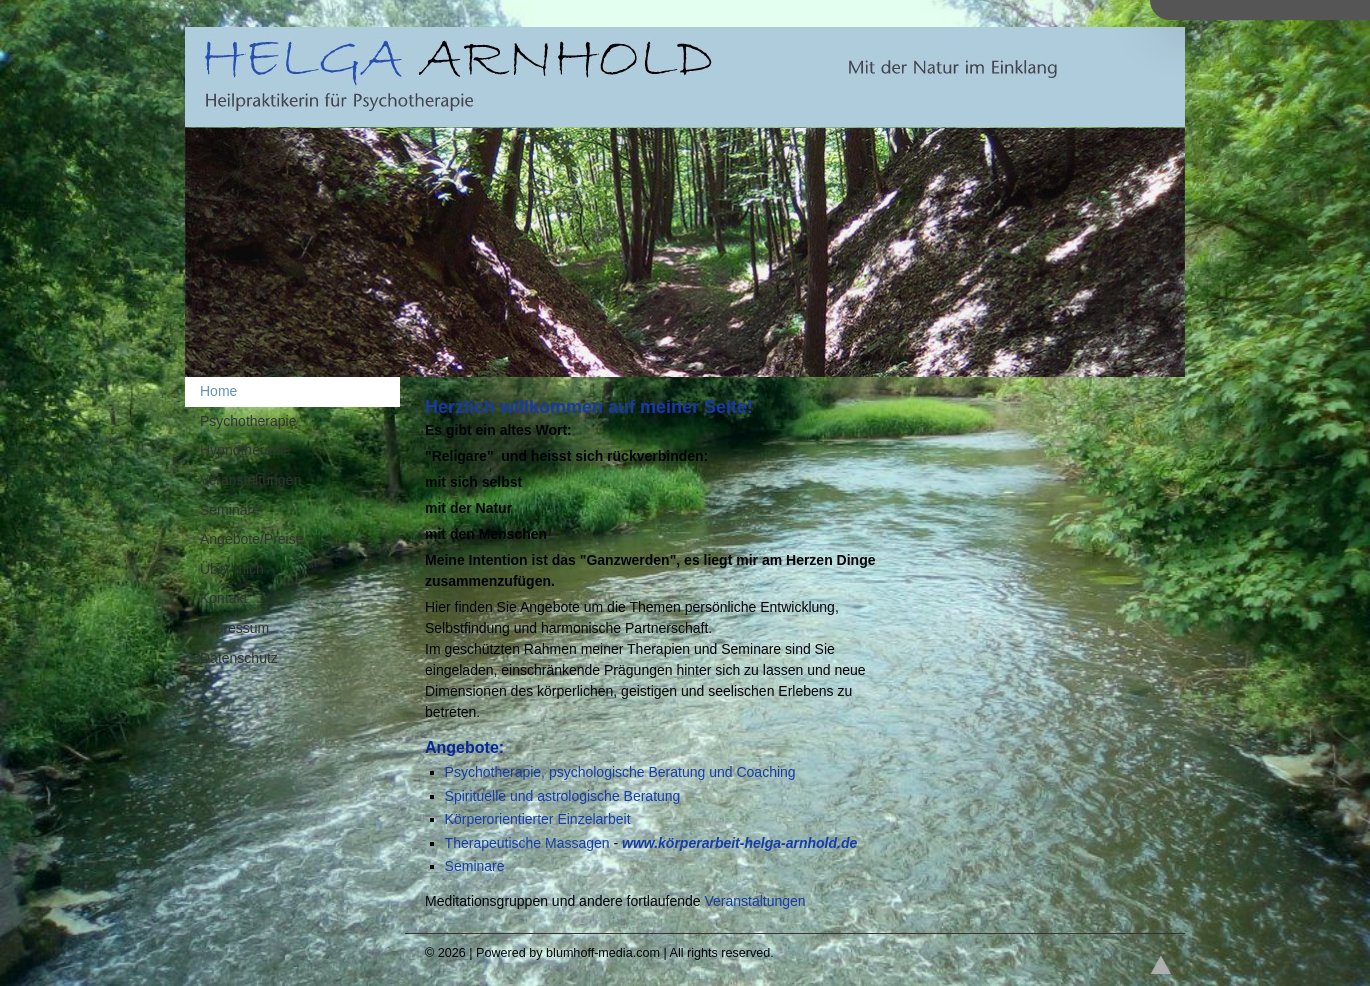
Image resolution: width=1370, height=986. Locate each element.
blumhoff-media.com (603, 953)
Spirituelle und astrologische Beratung (563, 796)
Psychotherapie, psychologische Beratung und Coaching (620, 772)
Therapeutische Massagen (527, 843)
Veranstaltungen (754, 901)
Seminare (475, 866)
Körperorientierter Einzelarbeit (538, 819)
